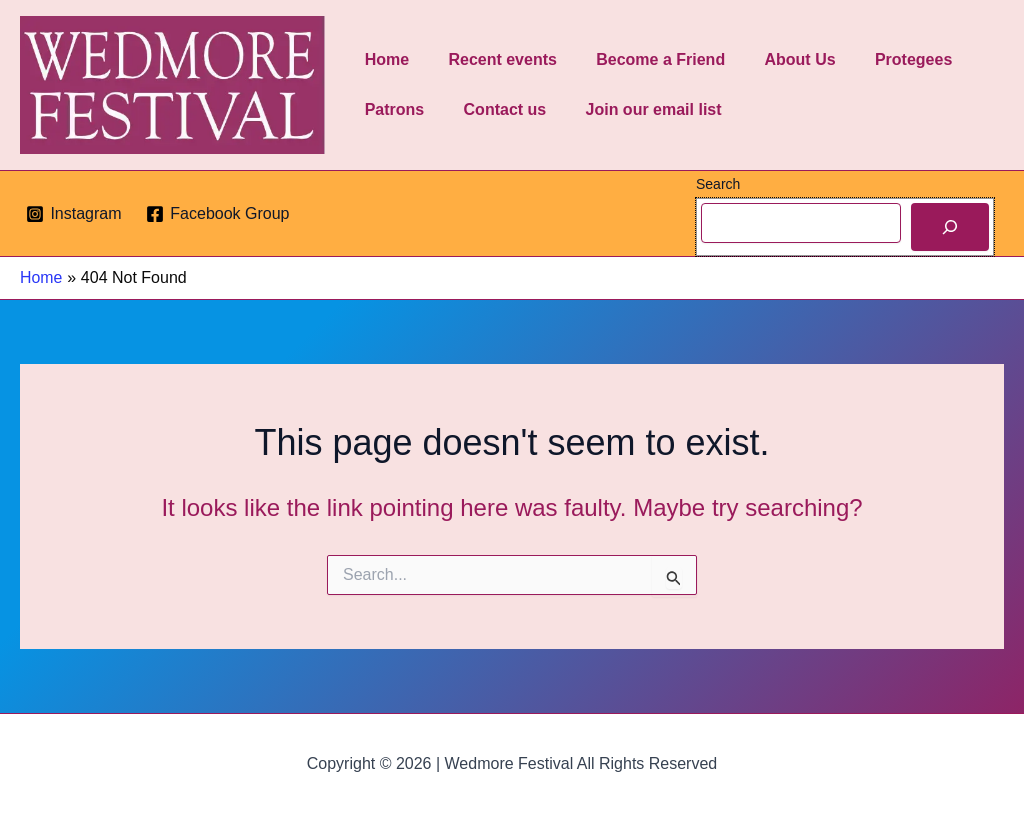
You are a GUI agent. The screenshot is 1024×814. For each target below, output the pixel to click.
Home (383, 59)
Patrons (391, 109)
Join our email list (635, 109)
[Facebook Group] (218, 214)
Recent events (491, 59)
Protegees (880, 59)
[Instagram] (74, 214)
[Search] (950, 227)
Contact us (494, 109)
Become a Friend (642, 59)
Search (718, 184)
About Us (774, 59)
